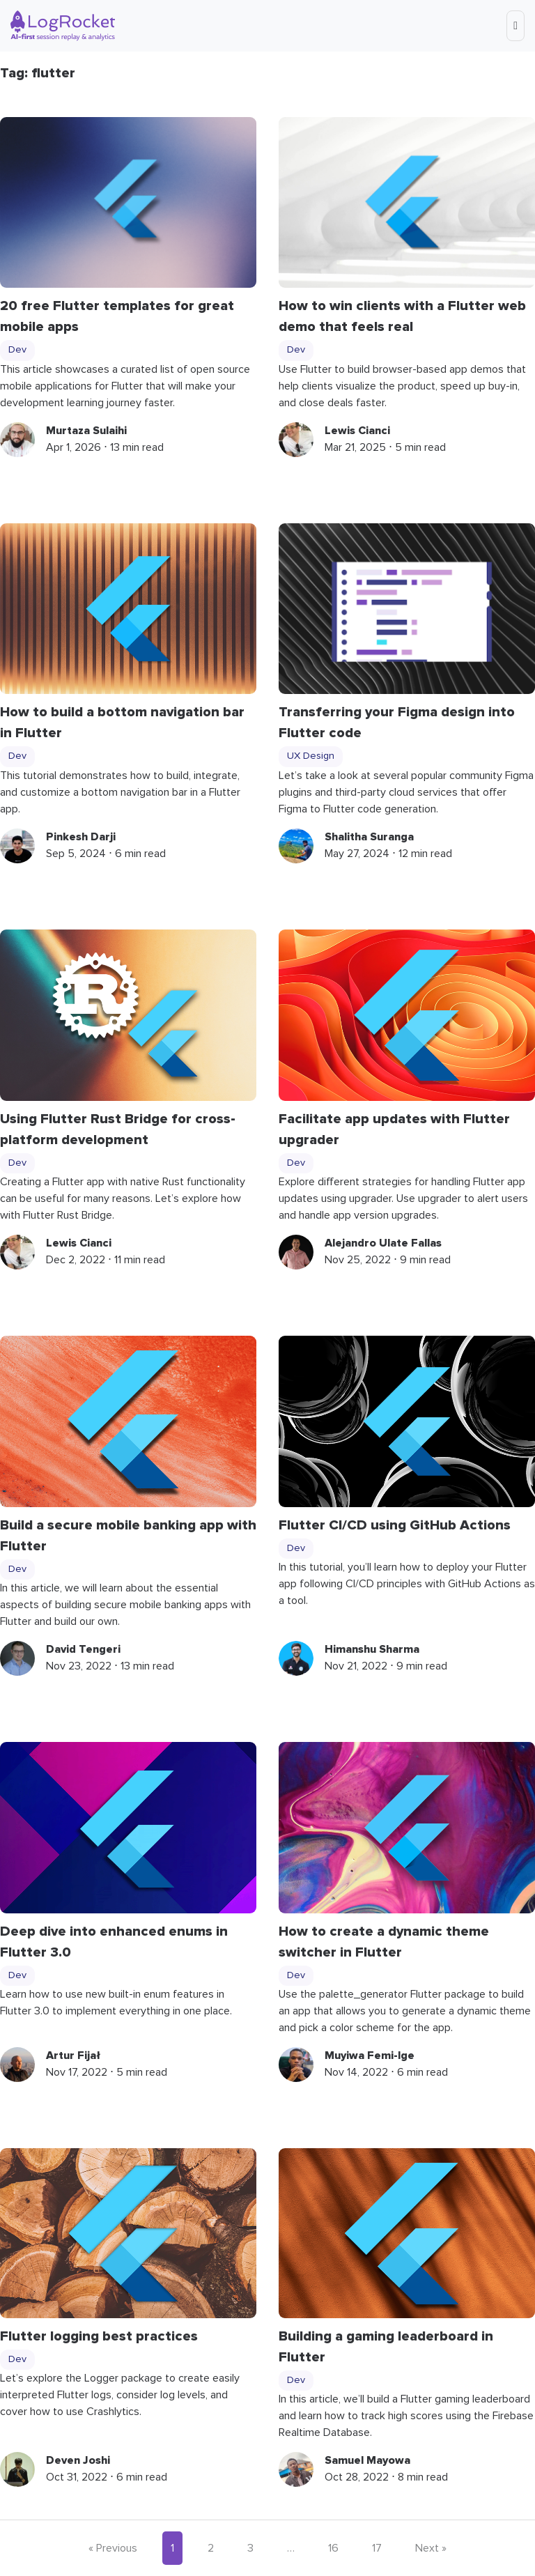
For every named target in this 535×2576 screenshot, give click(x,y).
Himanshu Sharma (372, 1649)
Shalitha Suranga (369, 837)
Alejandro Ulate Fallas (383, 1243)
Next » (431, 2548)
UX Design (310, 756)
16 (333, 2548)
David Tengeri (83, 1649)
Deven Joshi (78, 2460)
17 (377, 2548)
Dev (17, 350)
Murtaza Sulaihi (86, 431)
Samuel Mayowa (367, 2460)
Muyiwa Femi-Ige (369, 2055)
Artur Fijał (73, 2055)
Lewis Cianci (357, 431)
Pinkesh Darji (81, 837)
